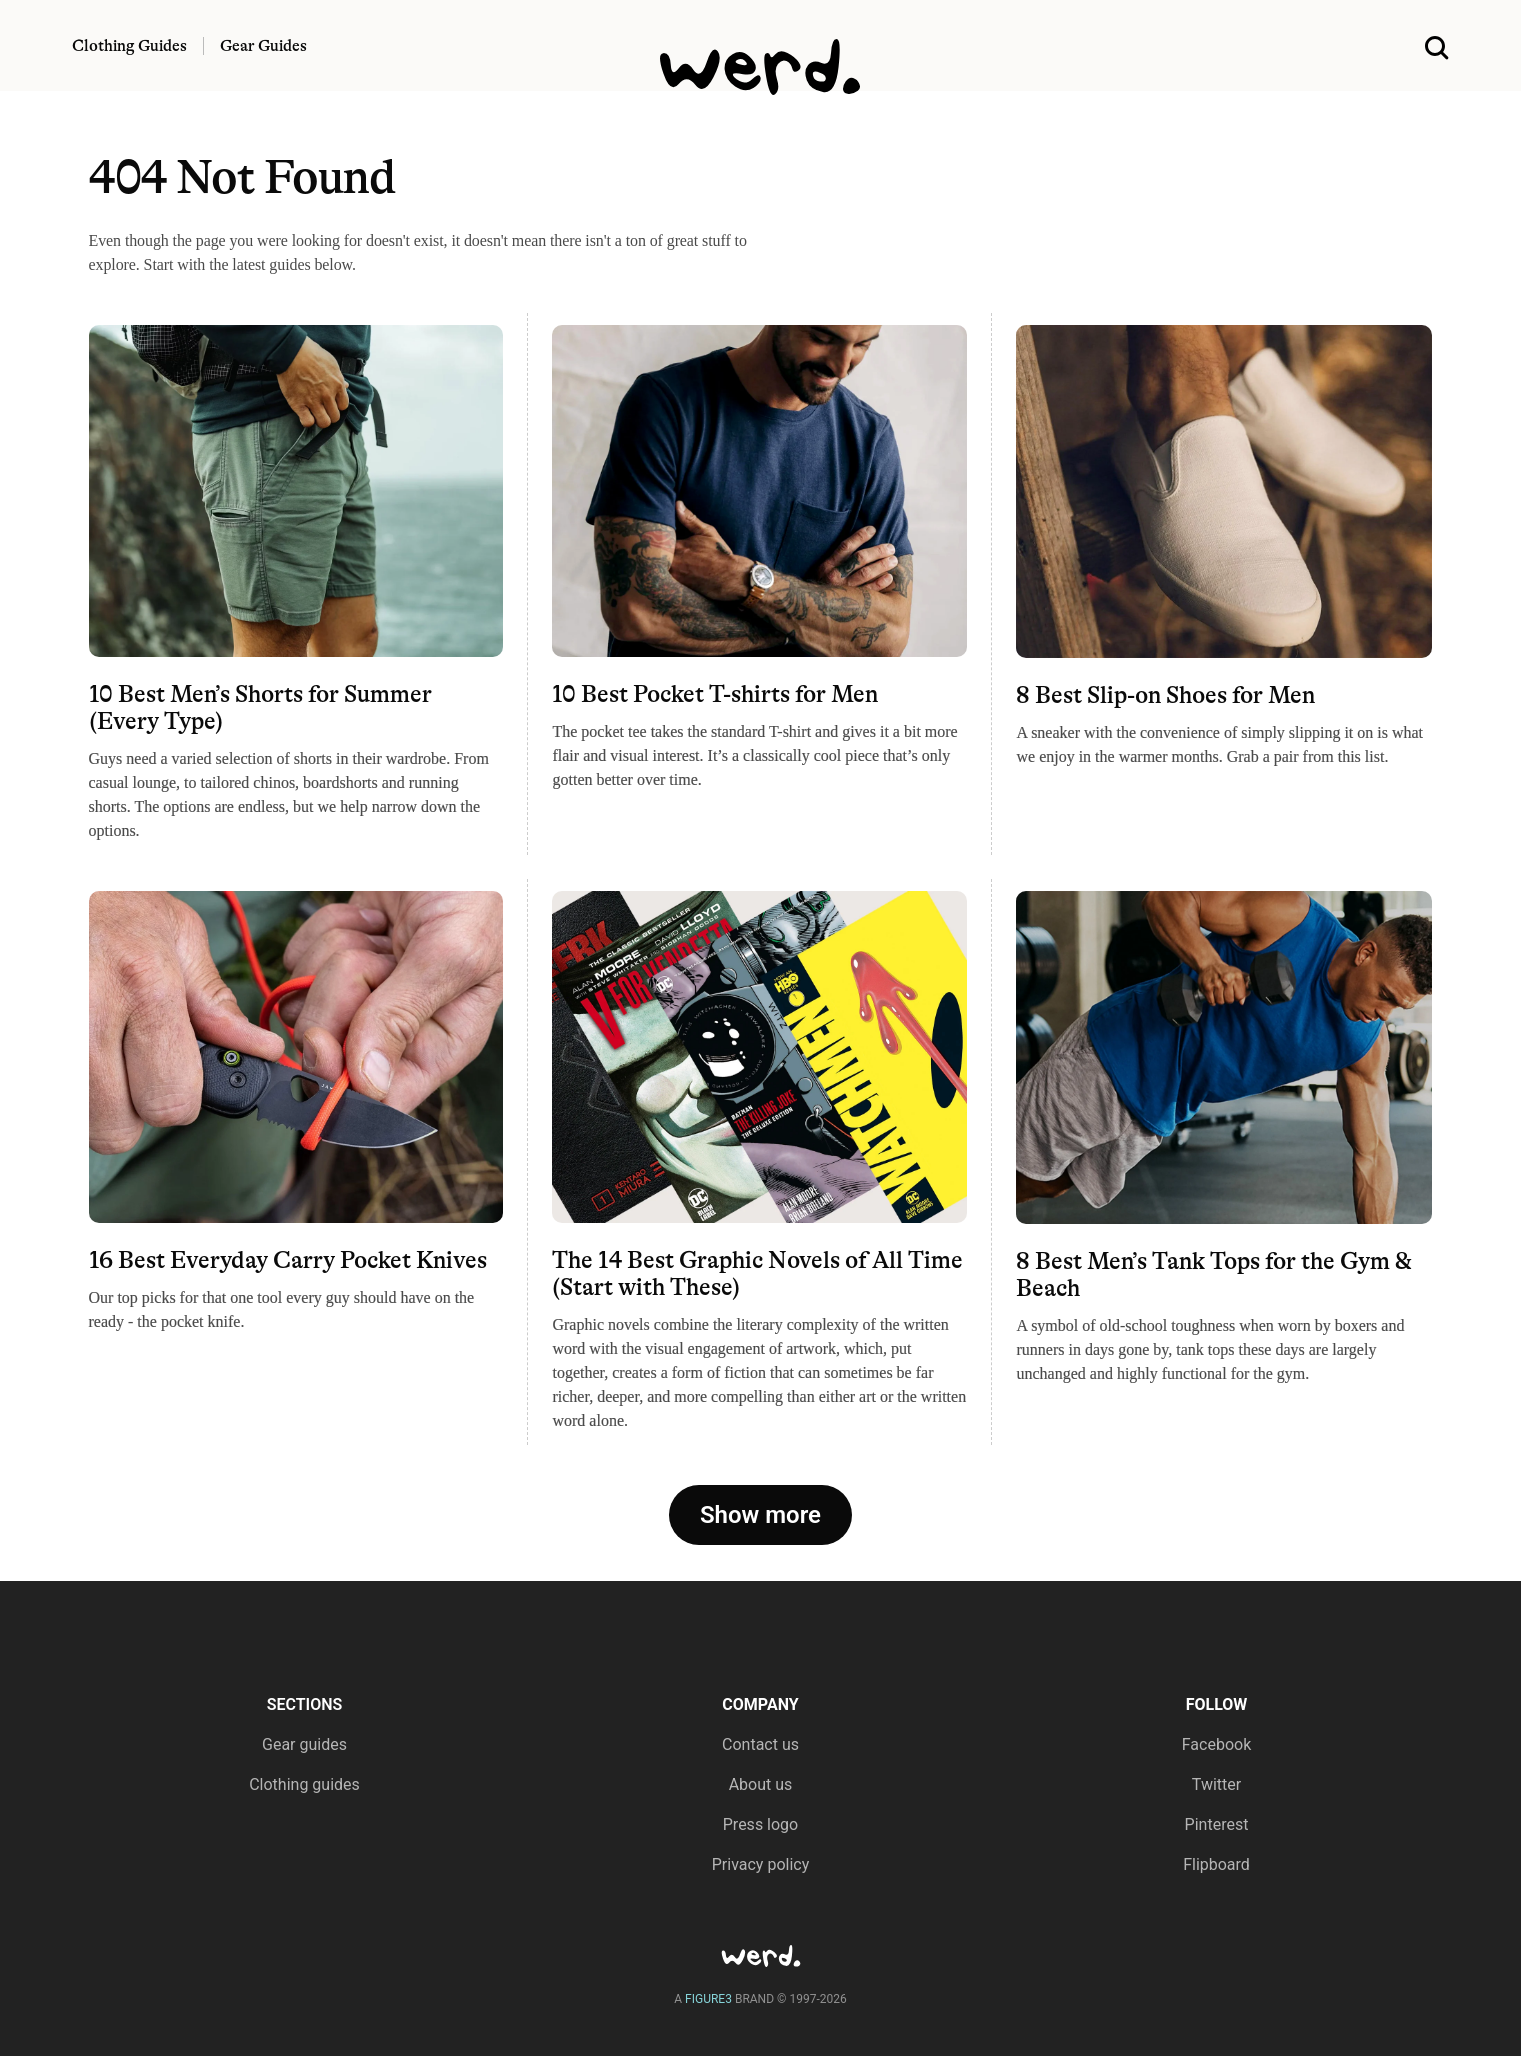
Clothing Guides (129, 46)
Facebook (1216, 1744)
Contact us (760, 1744)
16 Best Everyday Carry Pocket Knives (288, 1260)
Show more (760, 1515)
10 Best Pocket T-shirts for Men (715, 694)
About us (761, 1784)
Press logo (760, 1824)
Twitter (1216, 1784)
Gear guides (304, 1744)
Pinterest (1217, 1824)
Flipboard (1216, 1864)
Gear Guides (263, 46)
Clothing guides (304, 1784)
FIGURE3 (708, 1999)
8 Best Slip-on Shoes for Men (1165, 695)
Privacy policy (761, 1864)
